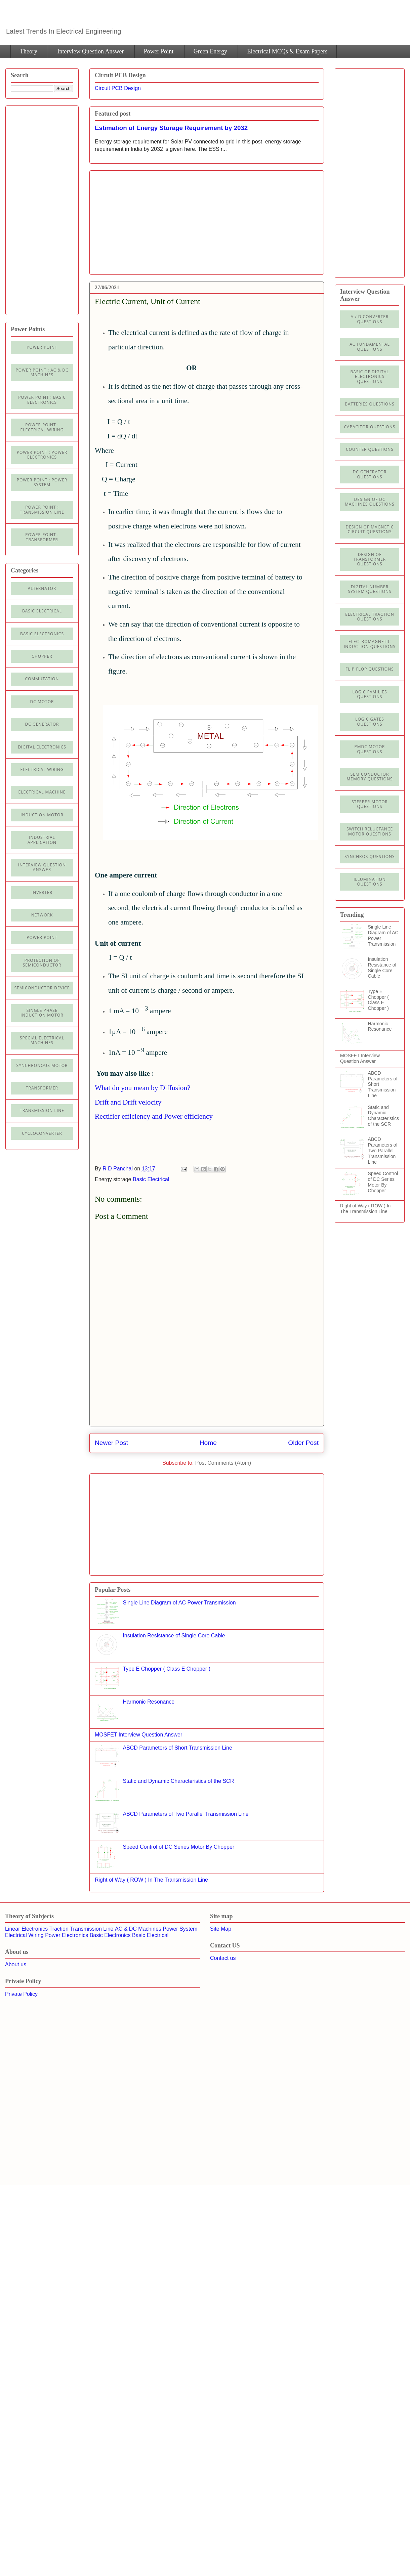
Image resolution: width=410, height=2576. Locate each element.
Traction (59, 1929)
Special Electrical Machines (42, 1040)
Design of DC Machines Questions (370, 502)
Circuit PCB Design (118, 88)
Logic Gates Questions (369, 721)
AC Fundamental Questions (370, 346)
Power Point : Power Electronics (42, 454)
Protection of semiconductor (42, 962)
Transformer (42, 1088)
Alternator (42, 588)
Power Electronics (66, 1935)
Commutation (42, 679)
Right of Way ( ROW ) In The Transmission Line (151, 1880)
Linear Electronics (26, 1929)
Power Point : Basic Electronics (42, 399)
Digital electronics (42, 747)
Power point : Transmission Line (42, 509)
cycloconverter (42, 1133)
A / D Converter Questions (370, 319)
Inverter (42, 892)
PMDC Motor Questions (370, 749)
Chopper (42, 656)
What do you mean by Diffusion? (143, 1088)
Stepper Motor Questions (370, 804)
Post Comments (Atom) (223, 1463)
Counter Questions (370, 449)
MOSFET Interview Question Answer (138, 1734)
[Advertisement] (151, 220)
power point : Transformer (42, 537)
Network (42, 915)
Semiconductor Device (42, 988)
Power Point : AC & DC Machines (41, 372)
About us (15, 1964)
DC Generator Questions (370, 474)
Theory (28, 51)
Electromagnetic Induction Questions (370, 644)
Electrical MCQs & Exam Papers (287, 51)
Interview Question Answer (90, 51)
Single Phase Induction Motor (41, 1012)
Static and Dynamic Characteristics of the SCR (178, 1781)
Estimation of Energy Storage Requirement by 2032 (171, 127)
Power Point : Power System (42, 482)
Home (208, 1442)
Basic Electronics (110, 1935)
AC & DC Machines (138, 1929)
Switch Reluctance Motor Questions (369, 831)
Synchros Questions (369, 856)
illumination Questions (370, 881)
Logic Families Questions (369, 694)
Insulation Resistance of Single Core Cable (174, 1635)
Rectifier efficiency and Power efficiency (154, 1116)
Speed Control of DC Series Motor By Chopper (178, 1847)
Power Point (159, 51)
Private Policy (21, 1994)
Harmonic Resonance (148, 1702)
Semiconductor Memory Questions (369, 776)
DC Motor (42, 701)
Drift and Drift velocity (128, 1102)
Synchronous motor (42, 1065)
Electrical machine (42, 792)
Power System (180, 1929)
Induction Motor (41, 815)
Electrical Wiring (42, 769)
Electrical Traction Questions (369, 616)
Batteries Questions (370, 404)
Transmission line (42, 1110)
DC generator (42, 724)
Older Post (303, 1442)
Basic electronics (42, 634)
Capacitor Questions (370, 427)
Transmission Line (91, 1929)
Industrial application (42, 839)
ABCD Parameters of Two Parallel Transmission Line (185, 1814)
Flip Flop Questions (369, 669)
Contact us (223, 1958)
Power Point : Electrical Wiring (42, 427)
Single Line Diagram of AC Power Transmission (179, 1602)
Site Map (220, 1929)
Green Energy (210, 51)
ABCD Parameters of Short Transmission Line (177, 1748)
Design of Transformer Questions (370, 559)
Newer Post (111, 1442)
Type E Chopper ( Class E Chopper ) (166, 1669)
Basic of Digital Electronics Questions (369, 376)
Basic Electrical (151, 1179)
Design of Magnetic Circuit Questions (369, 529)
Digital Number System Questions (369, 589)
